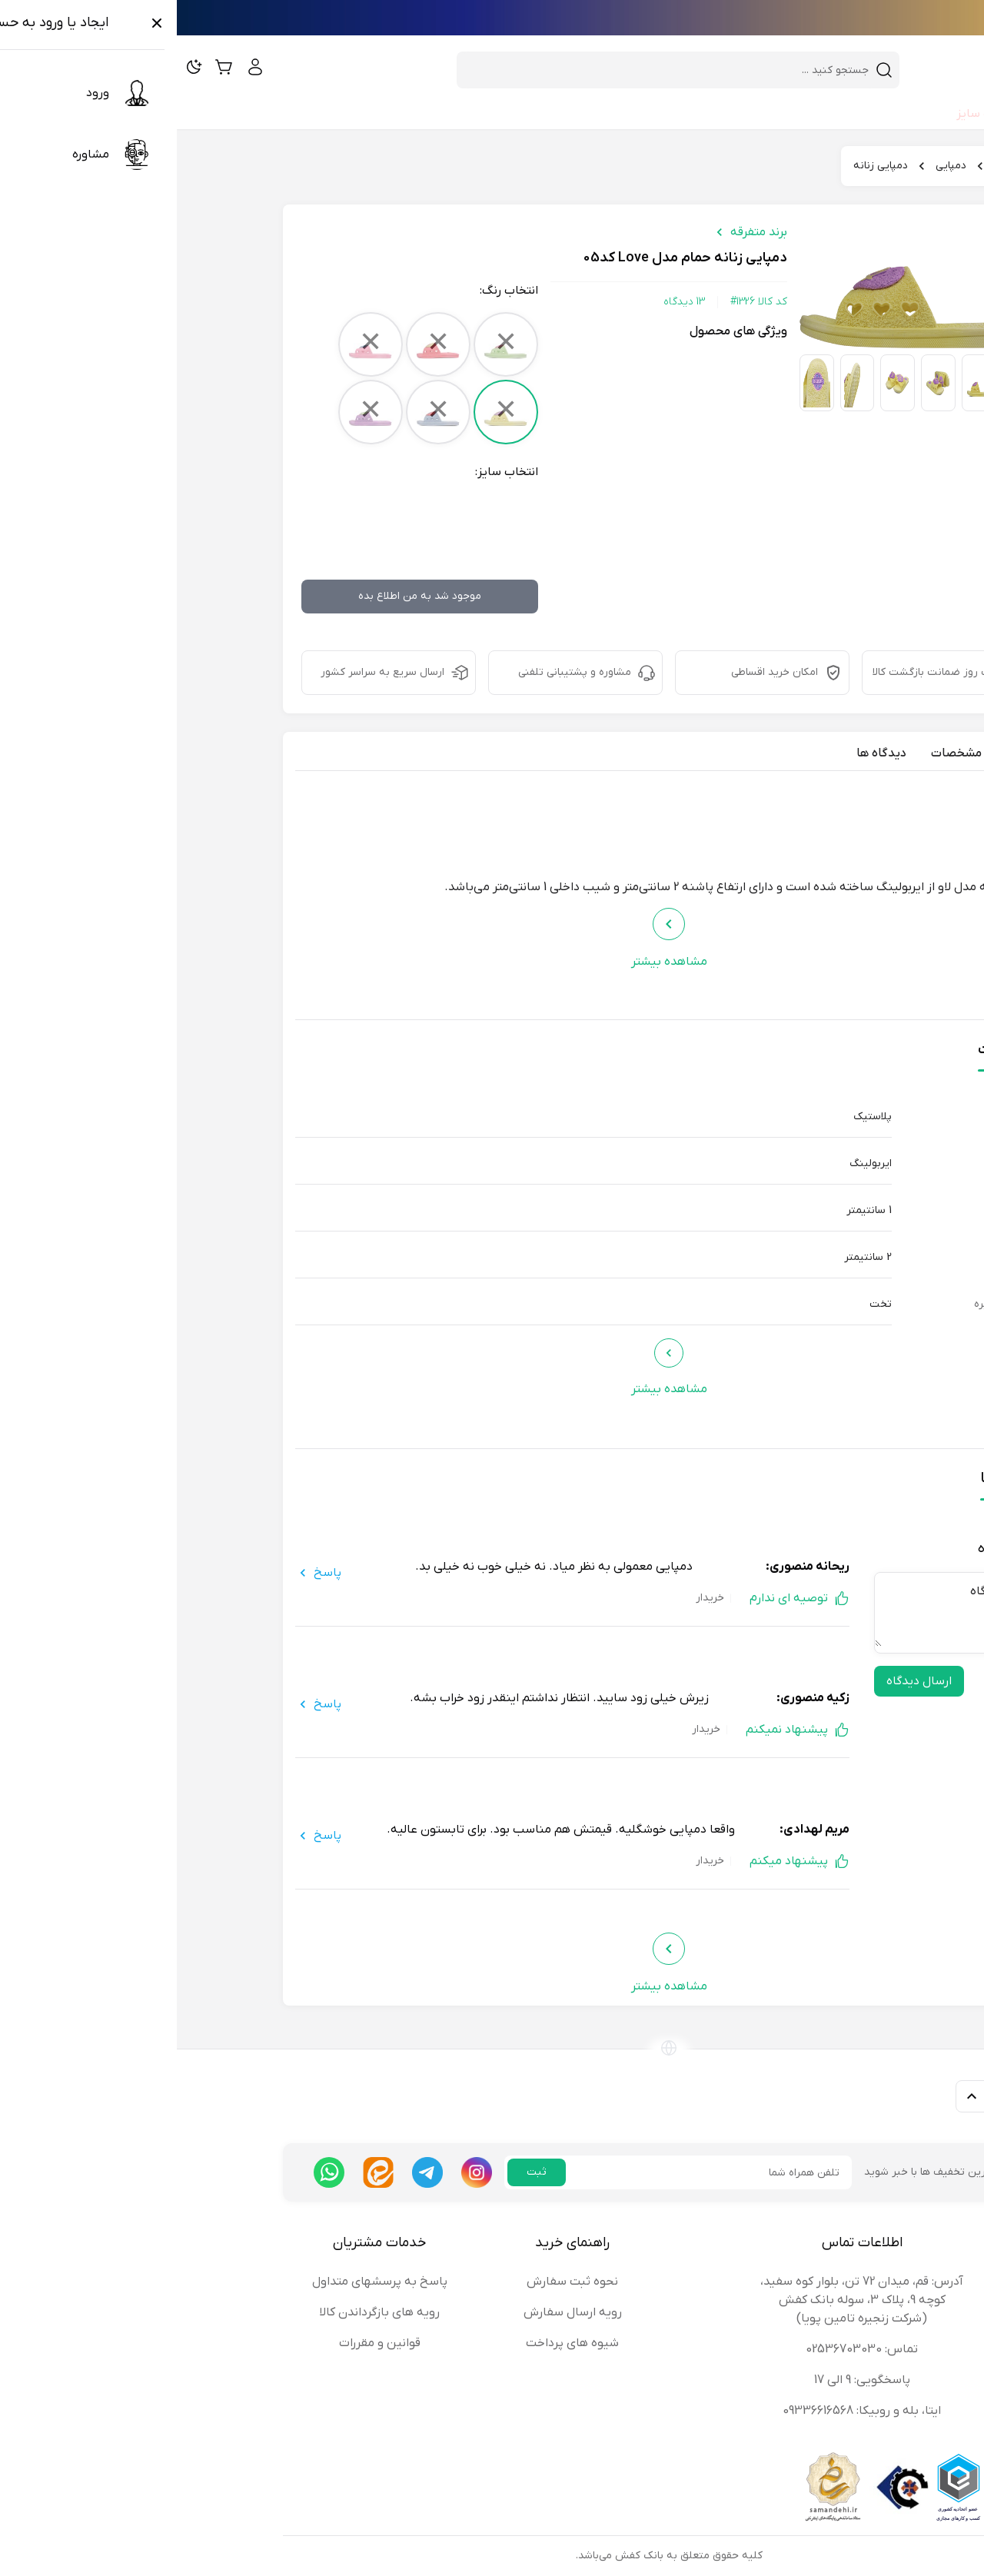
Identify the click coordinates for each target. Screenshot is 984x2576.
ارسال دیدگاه (742, 1681)
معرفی (844, 753)
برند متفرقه (582, 232)
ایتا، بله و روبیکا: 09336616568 (685, 2410)
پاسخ (141, 1573)
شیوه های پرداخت (395, 2343)
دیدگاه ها (705, 753)
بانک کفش (841, 165)
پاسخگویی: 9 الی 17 (685, 2380)
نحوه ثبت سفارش (395, 2281)
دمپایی (774, 165)
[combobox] (492, 70)
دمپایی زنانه (703, 165)
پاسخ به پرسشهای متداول (203, 2281)
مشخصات (779, 753)
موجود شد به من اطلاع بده (242, 596)
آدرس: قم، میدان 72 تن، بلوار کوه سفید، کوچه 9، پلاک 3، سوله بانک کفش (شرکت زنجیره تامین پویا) (684, 2300)
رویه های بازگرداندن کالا (202, 2312)
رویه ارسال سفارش (396, 2312)
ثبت (360, 2172)
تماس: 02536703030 (685, 2349)
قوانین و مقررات (203, 2343)
